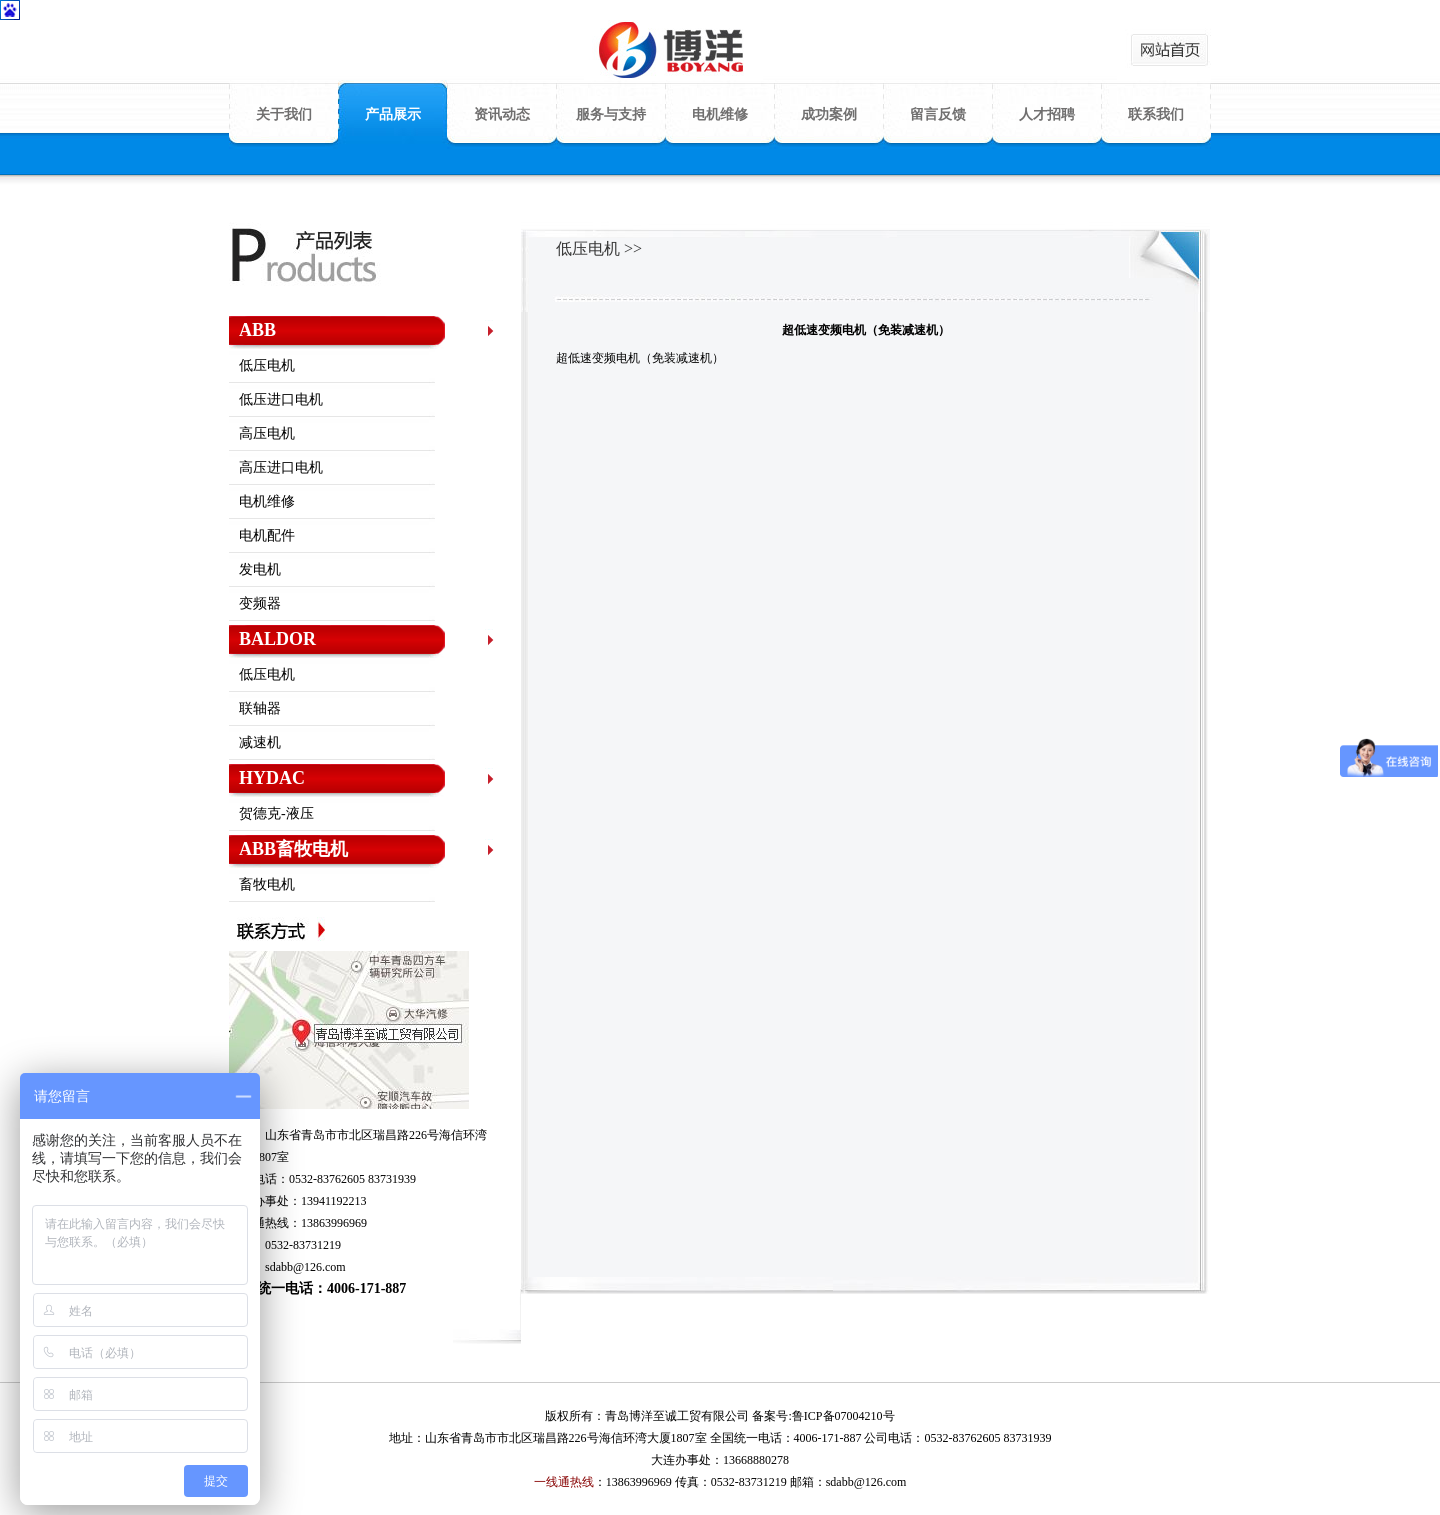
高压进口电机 (281, 467)
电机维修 (720, 114)
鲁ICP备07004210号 (843, 1416)
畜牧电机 (267, 884)
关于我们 (284, 114)
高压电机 (267, 433)
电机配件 (267, 535)
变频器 (260, 603)
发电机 (260, 569)
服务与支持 (611, 114)
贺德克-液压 (276, 813)
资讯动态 (502, 114)
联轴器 (260, 708)
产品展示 (393, 114)
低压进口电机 (281, 399)
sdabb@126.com (305, 1267)
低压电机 (267, 365)
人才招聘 (1047, 114)
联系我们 (1156, 114)
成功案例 (829, 114)
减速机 (260, 742)
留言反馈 (938, 114)
